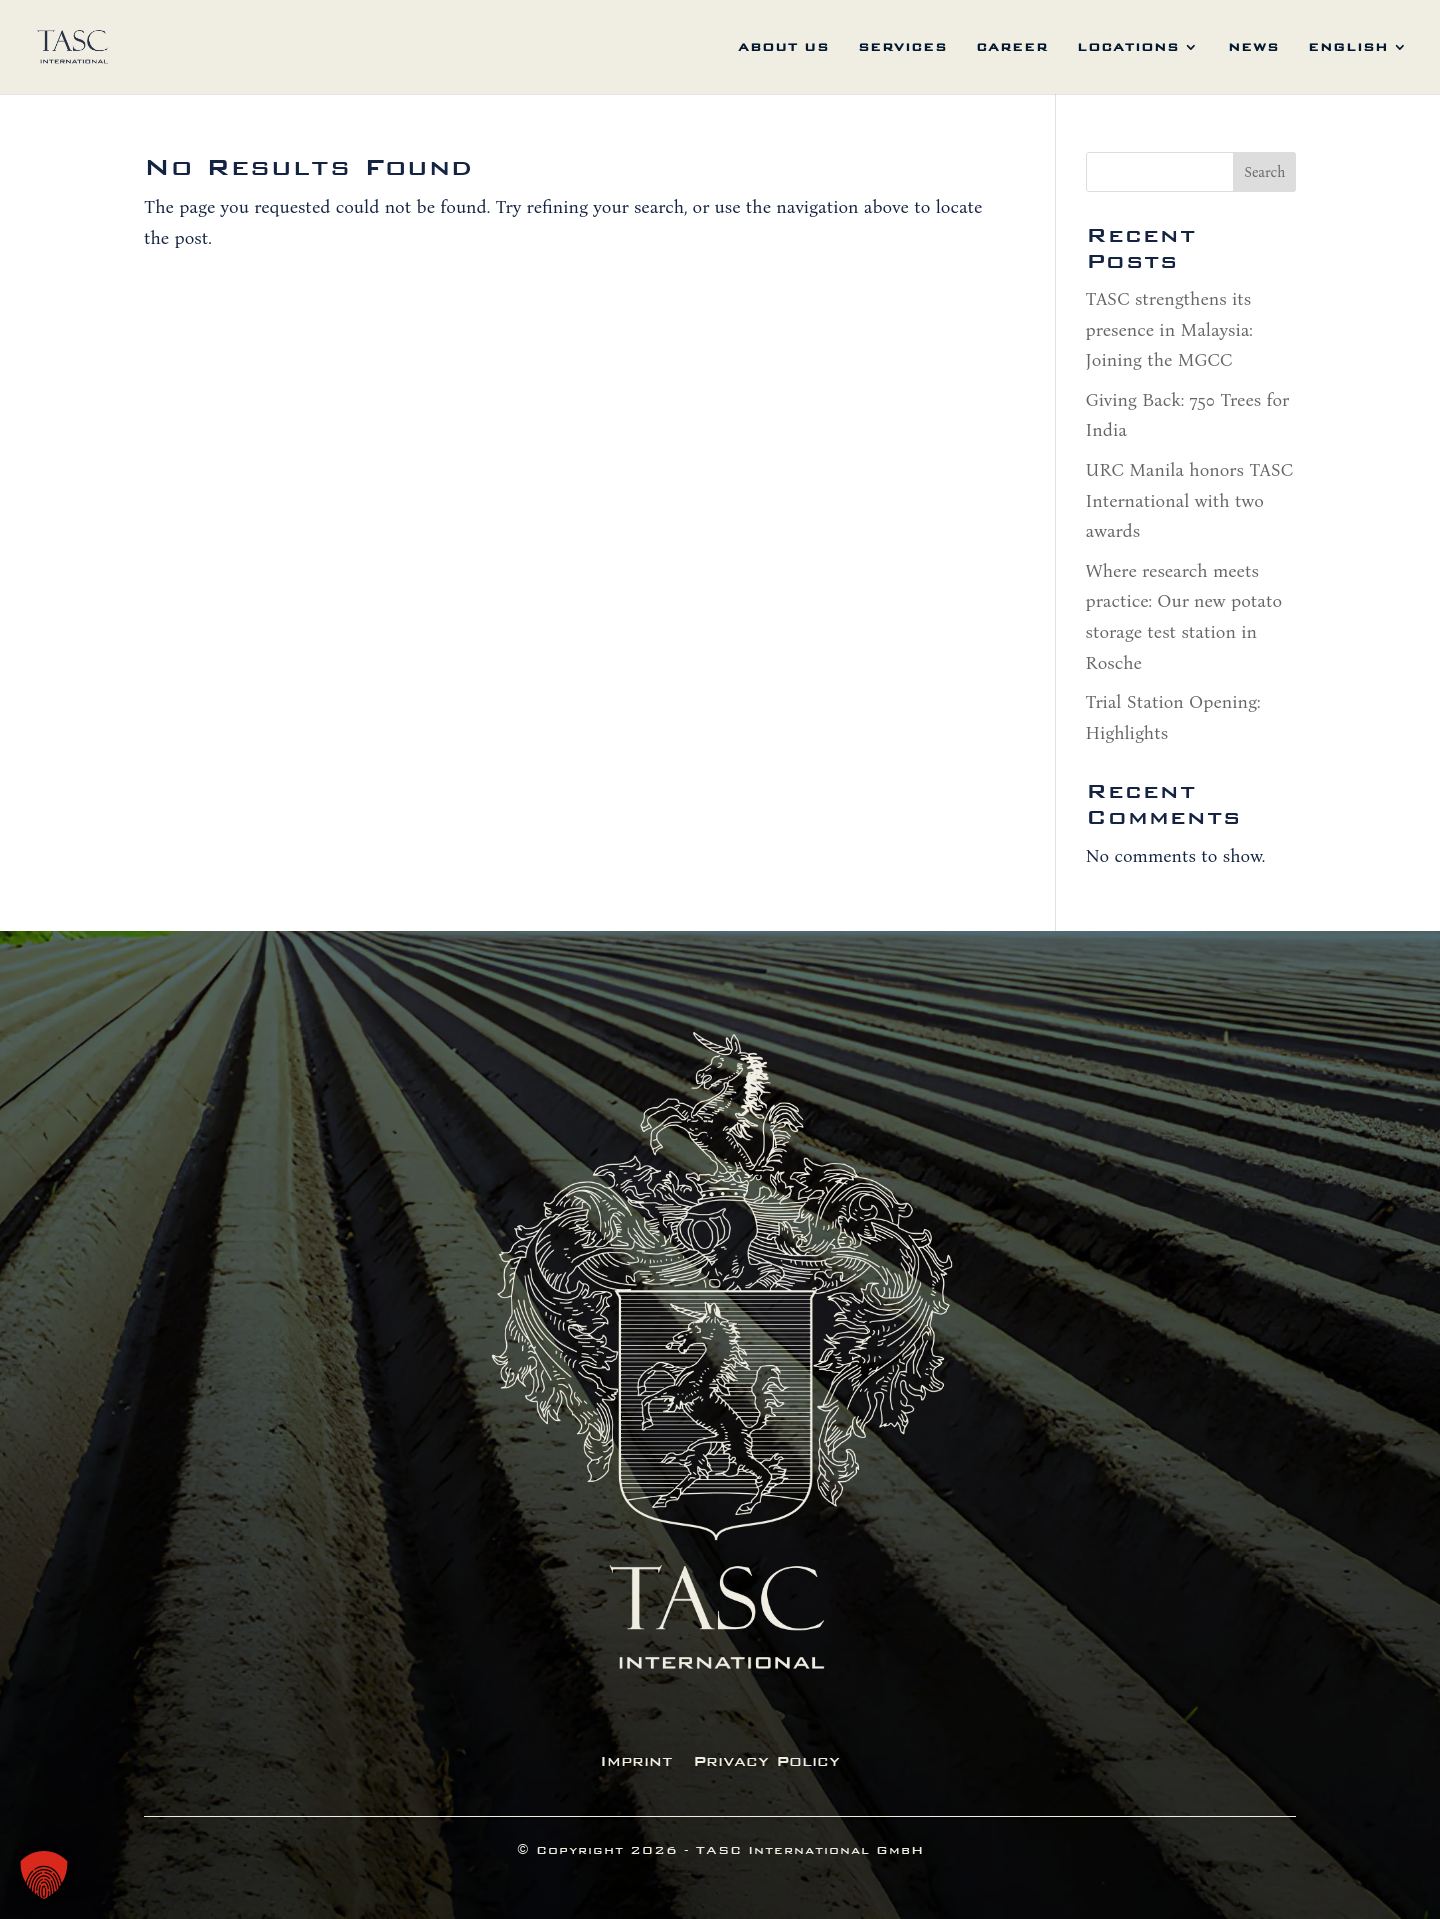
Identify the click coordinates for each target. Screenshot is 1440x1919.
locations (1128, 47)
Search (1264, 172)
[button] (44, 1875)
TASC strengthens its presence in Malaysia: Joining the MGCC (1169, 329)
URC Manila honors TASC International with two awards (1190, 500)
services (902, 47)
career (1012, 47)
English (1348, 47)
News (1253, 47)
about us (783, 47)
